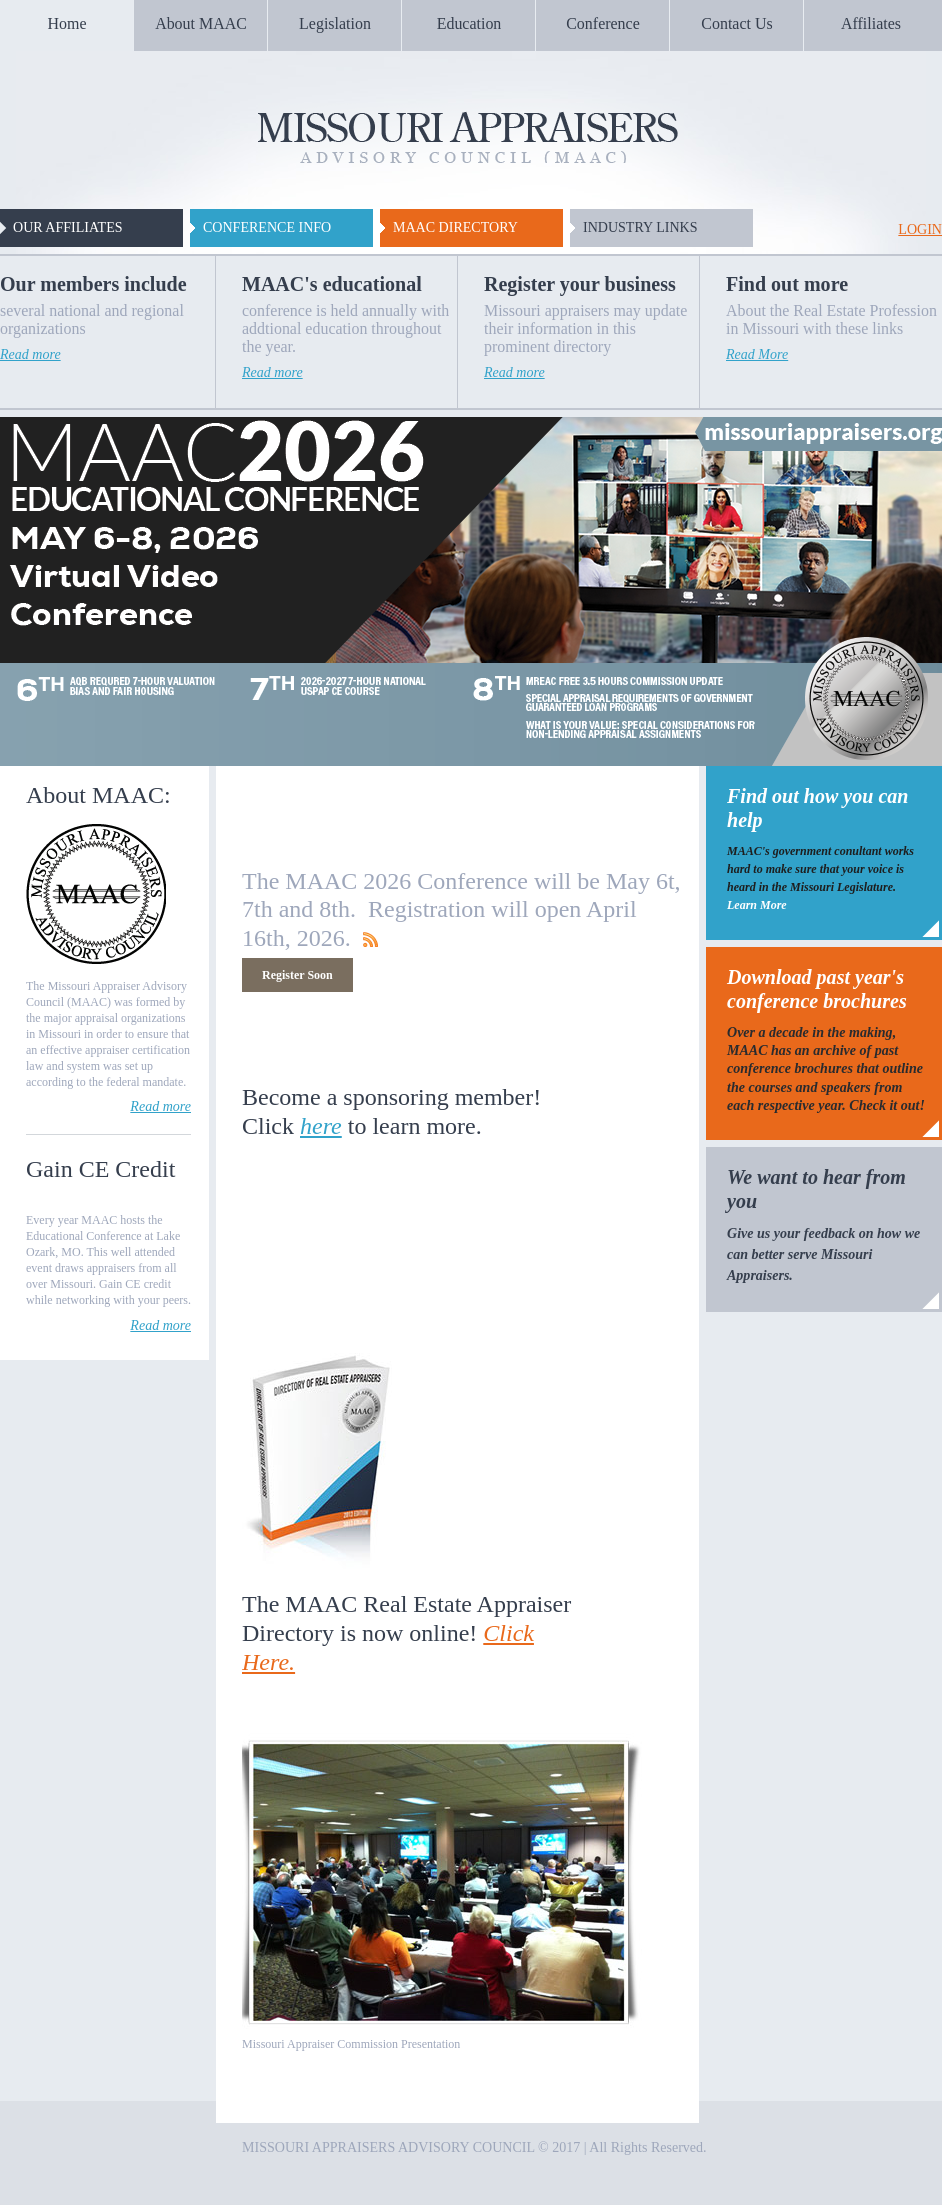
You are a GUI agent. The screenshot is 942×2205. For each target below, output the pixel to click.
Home (67, 23)
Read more (30, 354)
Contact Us (736, 23)
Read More (757, 354)
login (920, 229)
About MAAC (201, 23)
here (321, 1126)
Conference (603, 23)
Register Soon (297, 975)
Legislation (335, 23)
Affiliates (871, 23)
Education (469, 23)
